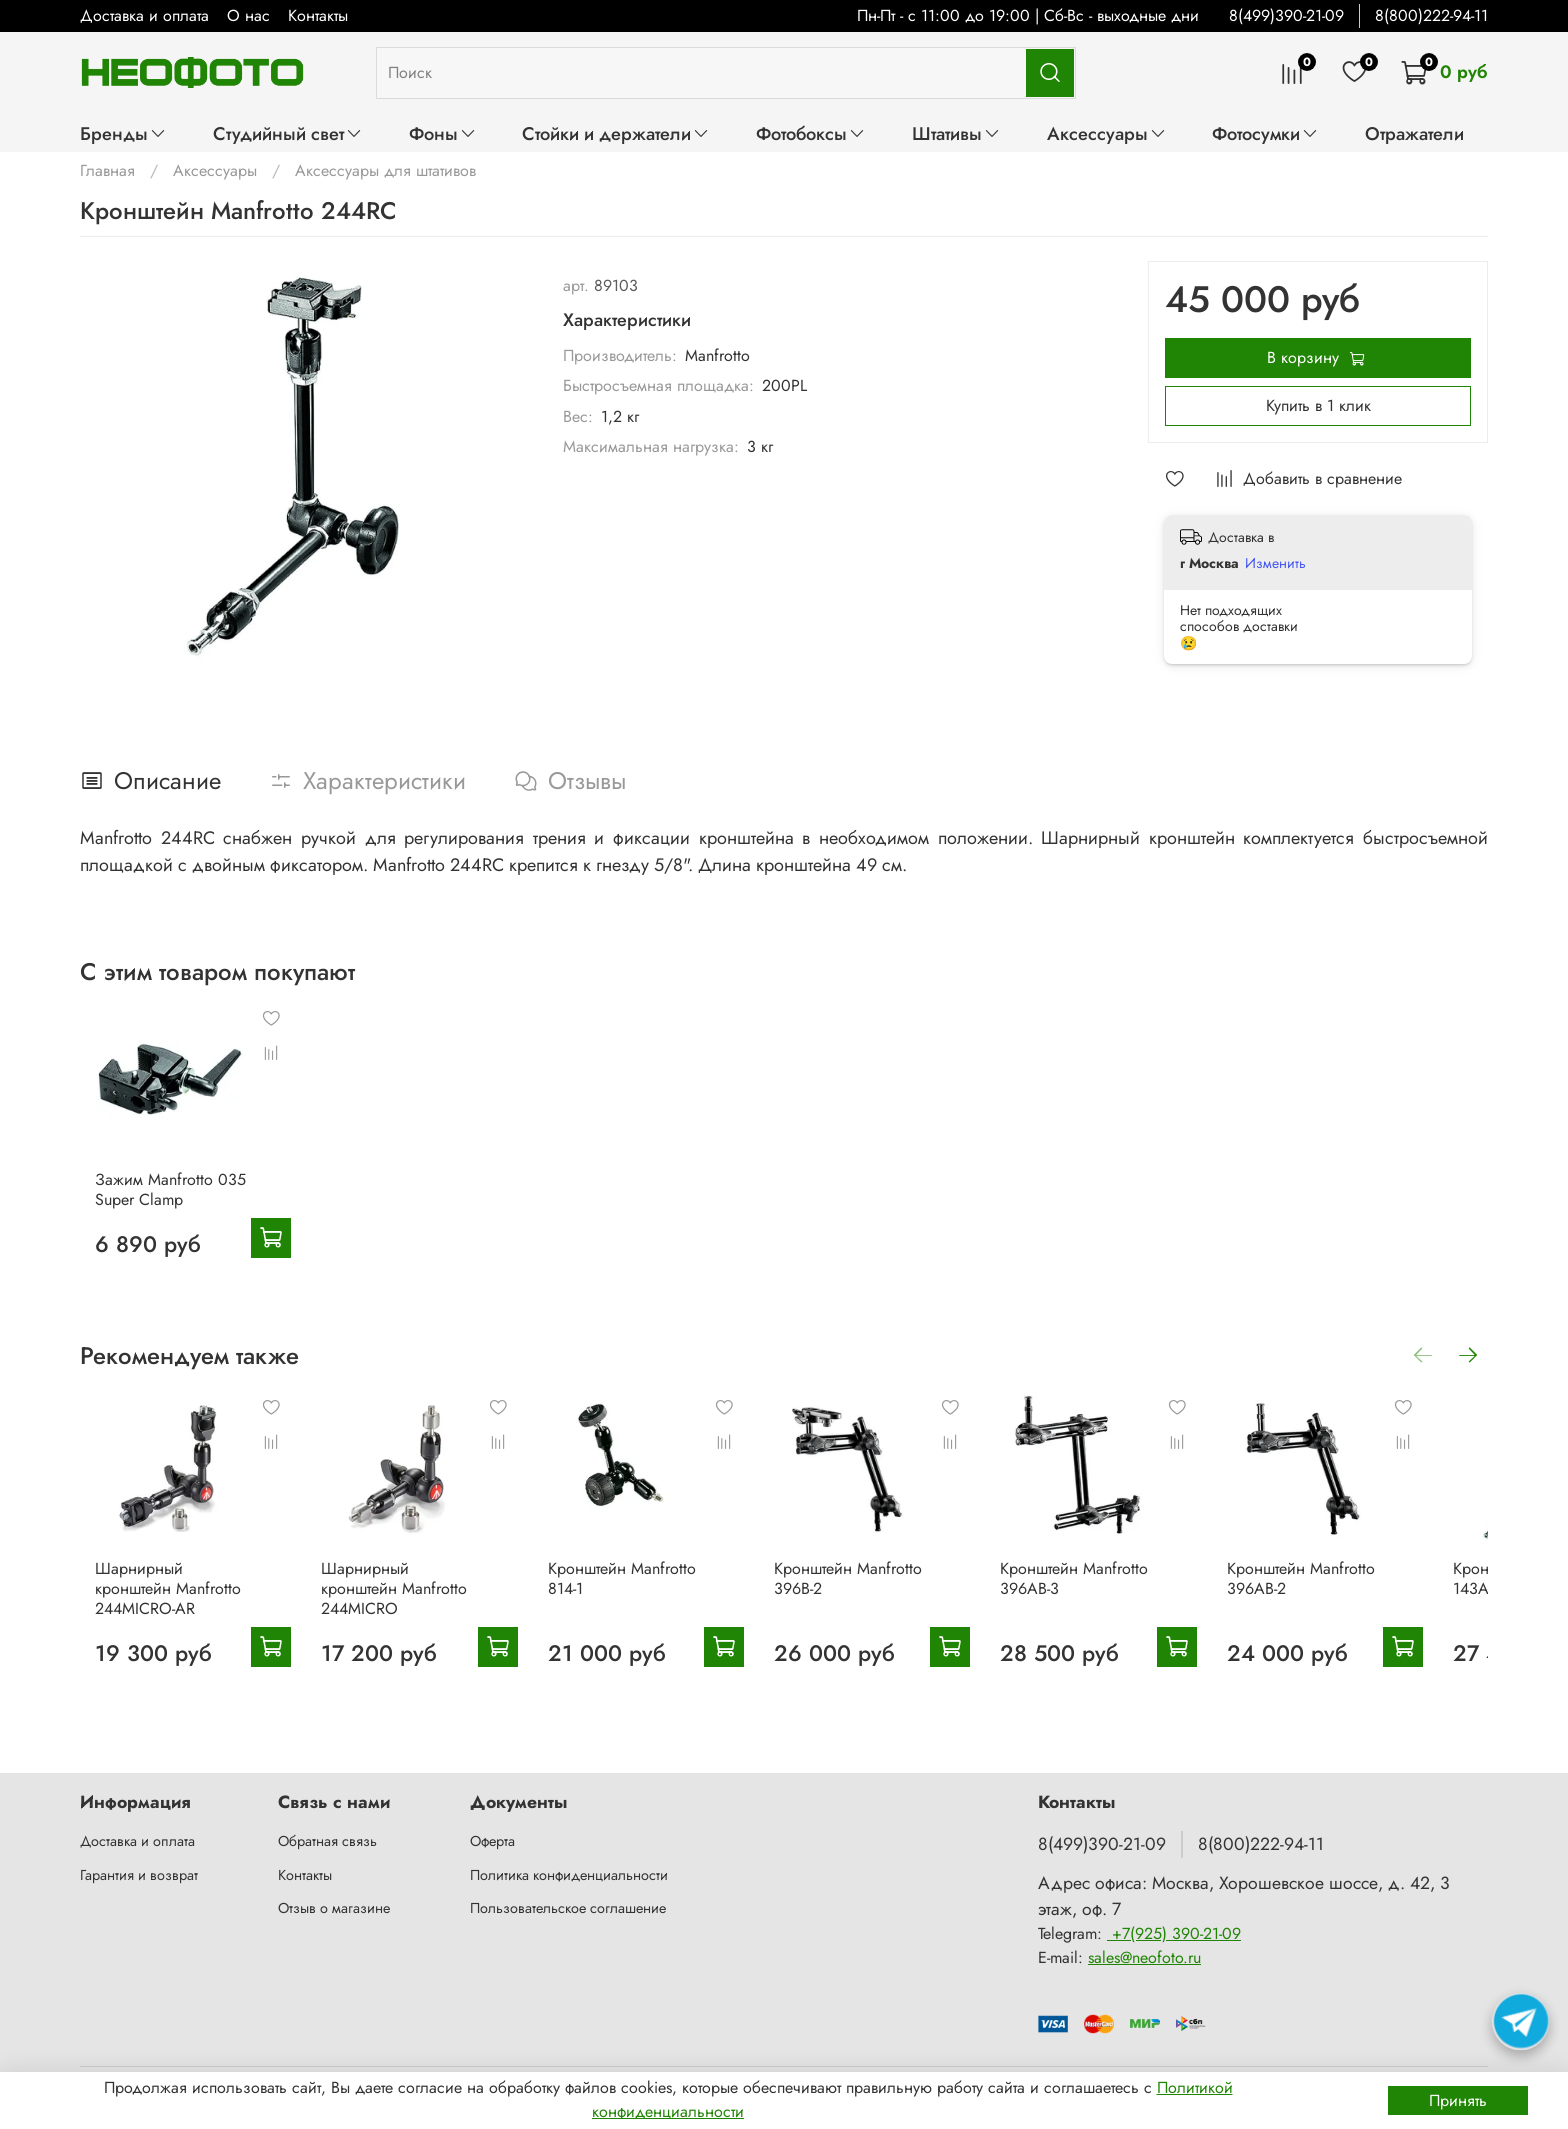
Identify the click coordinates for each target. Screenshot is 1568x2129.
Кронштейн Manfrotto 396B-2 (873, 1605)
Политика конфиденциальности (569, 1875)
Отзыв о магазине (334, 1908)
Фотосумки (1265, 133)
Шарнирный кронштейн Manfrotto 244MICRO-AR (153, 1615)
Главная (107, 170)
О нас (248, 15)
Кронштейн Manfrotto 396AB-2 (1352, 1605)
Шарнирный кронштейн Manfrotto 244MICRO (393, 1615)
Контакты (318, 15)
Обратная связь (327, 1841)
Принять (1458, 2100)
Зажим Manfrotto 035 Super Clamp (155, 1202)
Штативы (956, 133)
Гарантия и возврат (139, 1875)
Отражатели (1414, 133)
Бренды (123, 133)
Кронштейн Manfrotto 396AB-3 (1113, 1605)
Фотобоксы (811, 133)
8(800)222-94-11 (1431, 15)
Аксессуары (1107, 133)
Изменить (1275, 563)
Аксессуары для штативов (385, 170)
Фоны (443, 133)
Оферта (492, 1841)
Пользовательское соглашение (568, 1908)
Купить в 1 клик (1318, 405)
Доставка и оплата (144, 15)
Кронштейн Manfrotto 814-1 (633, 1605)
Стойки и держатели (616, 133)
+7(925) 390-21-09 (1174, 1933)
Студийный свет (288, 133)
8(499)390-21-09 (1286, 15)
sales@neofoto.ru (1144, 1957)
